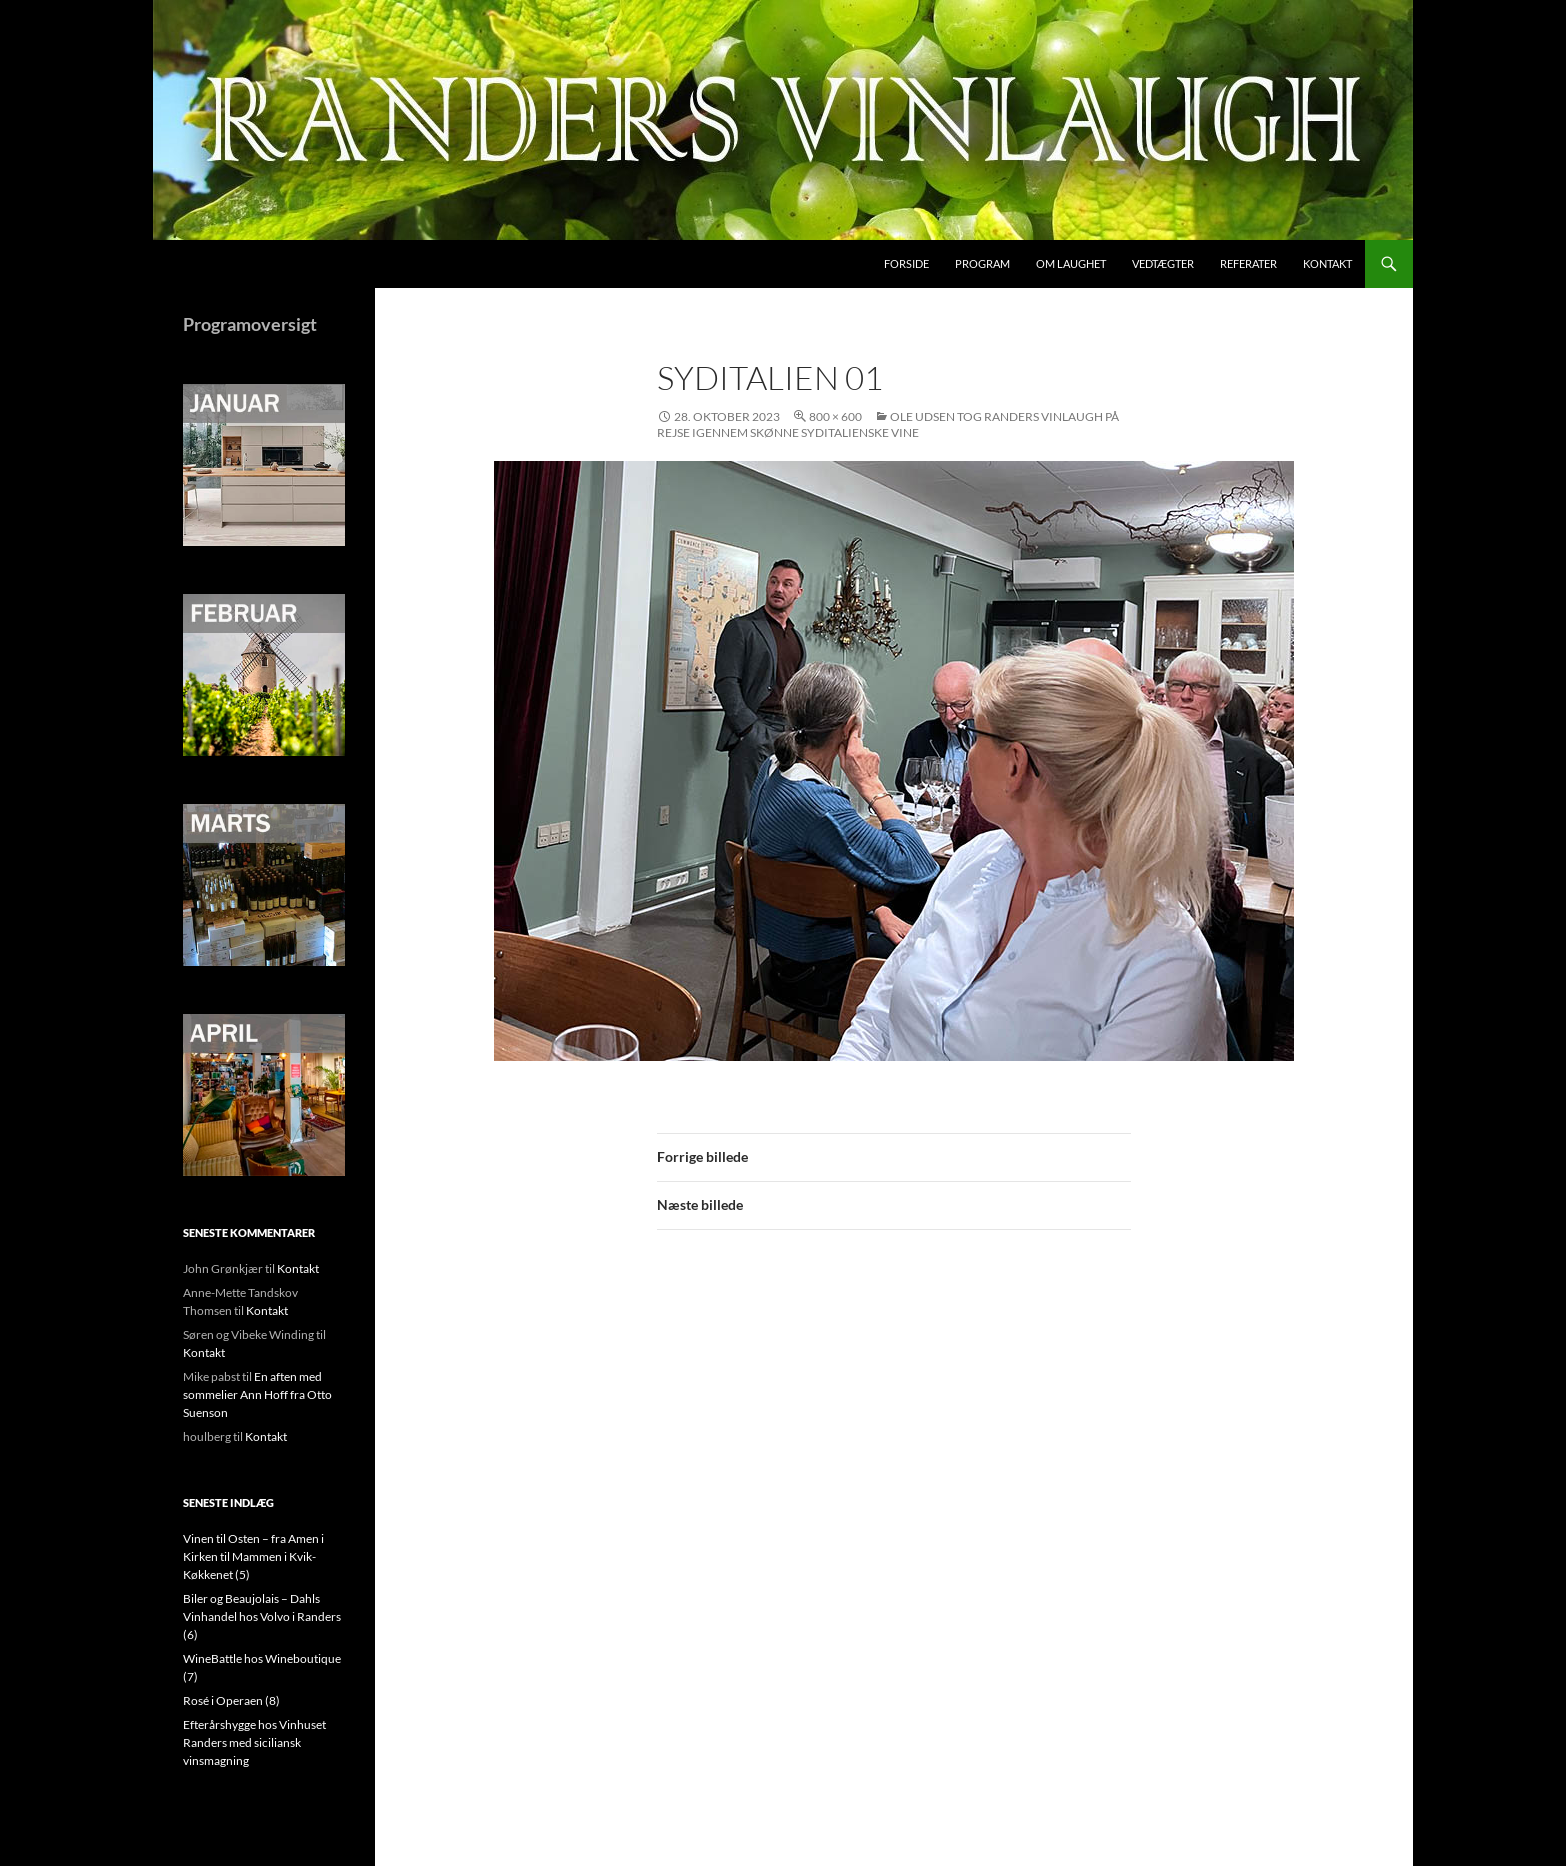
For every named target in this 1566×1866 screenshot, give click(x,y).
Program (982, 263)
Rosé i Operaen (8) (231, 1700)
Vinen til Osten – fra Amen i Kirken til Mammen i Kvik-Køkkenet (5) (253, 1556)
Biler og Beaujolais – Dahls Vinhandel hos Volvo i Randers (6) (262, 1616)
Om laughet (1071, 263)
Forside (906, 263)
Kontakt (1327, 263)
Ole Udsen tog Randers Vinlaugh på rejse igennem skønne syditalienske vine (888, 424)
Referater (1248, 263)
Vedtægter (1163, 263)
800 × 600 (835, 416)
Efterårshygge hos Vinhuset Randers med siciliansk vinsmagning (254, 1742)
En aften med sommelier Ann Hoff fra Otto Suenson (257, 1394)
